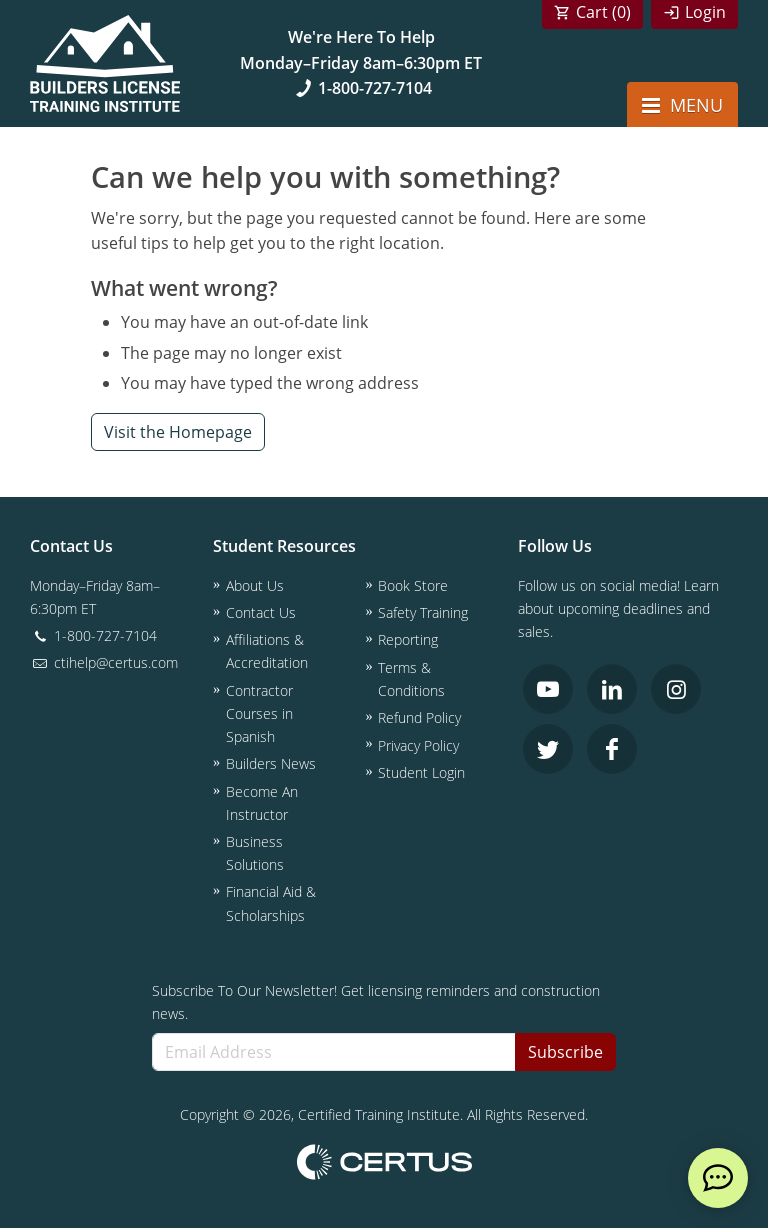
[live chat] (718, 1178)
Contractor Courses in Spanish (259, 713)
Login (705, 12)
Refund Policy (419, 717)
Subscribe (565, 1052)
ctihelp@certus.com (104, 662)
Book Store (413, 585)
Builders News (271, 763)
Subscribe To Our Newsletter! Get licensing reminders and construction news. (376, 1002)
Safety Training (423, 612)
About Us (255, 585)
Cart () (603, 12)
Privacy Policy (418, 745)
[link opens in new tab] (548, 689)
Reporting (408, 639)
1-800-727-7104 (361, 88)
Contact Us (261, 612)
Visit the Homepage (178, 432)
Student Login (421, 772)
